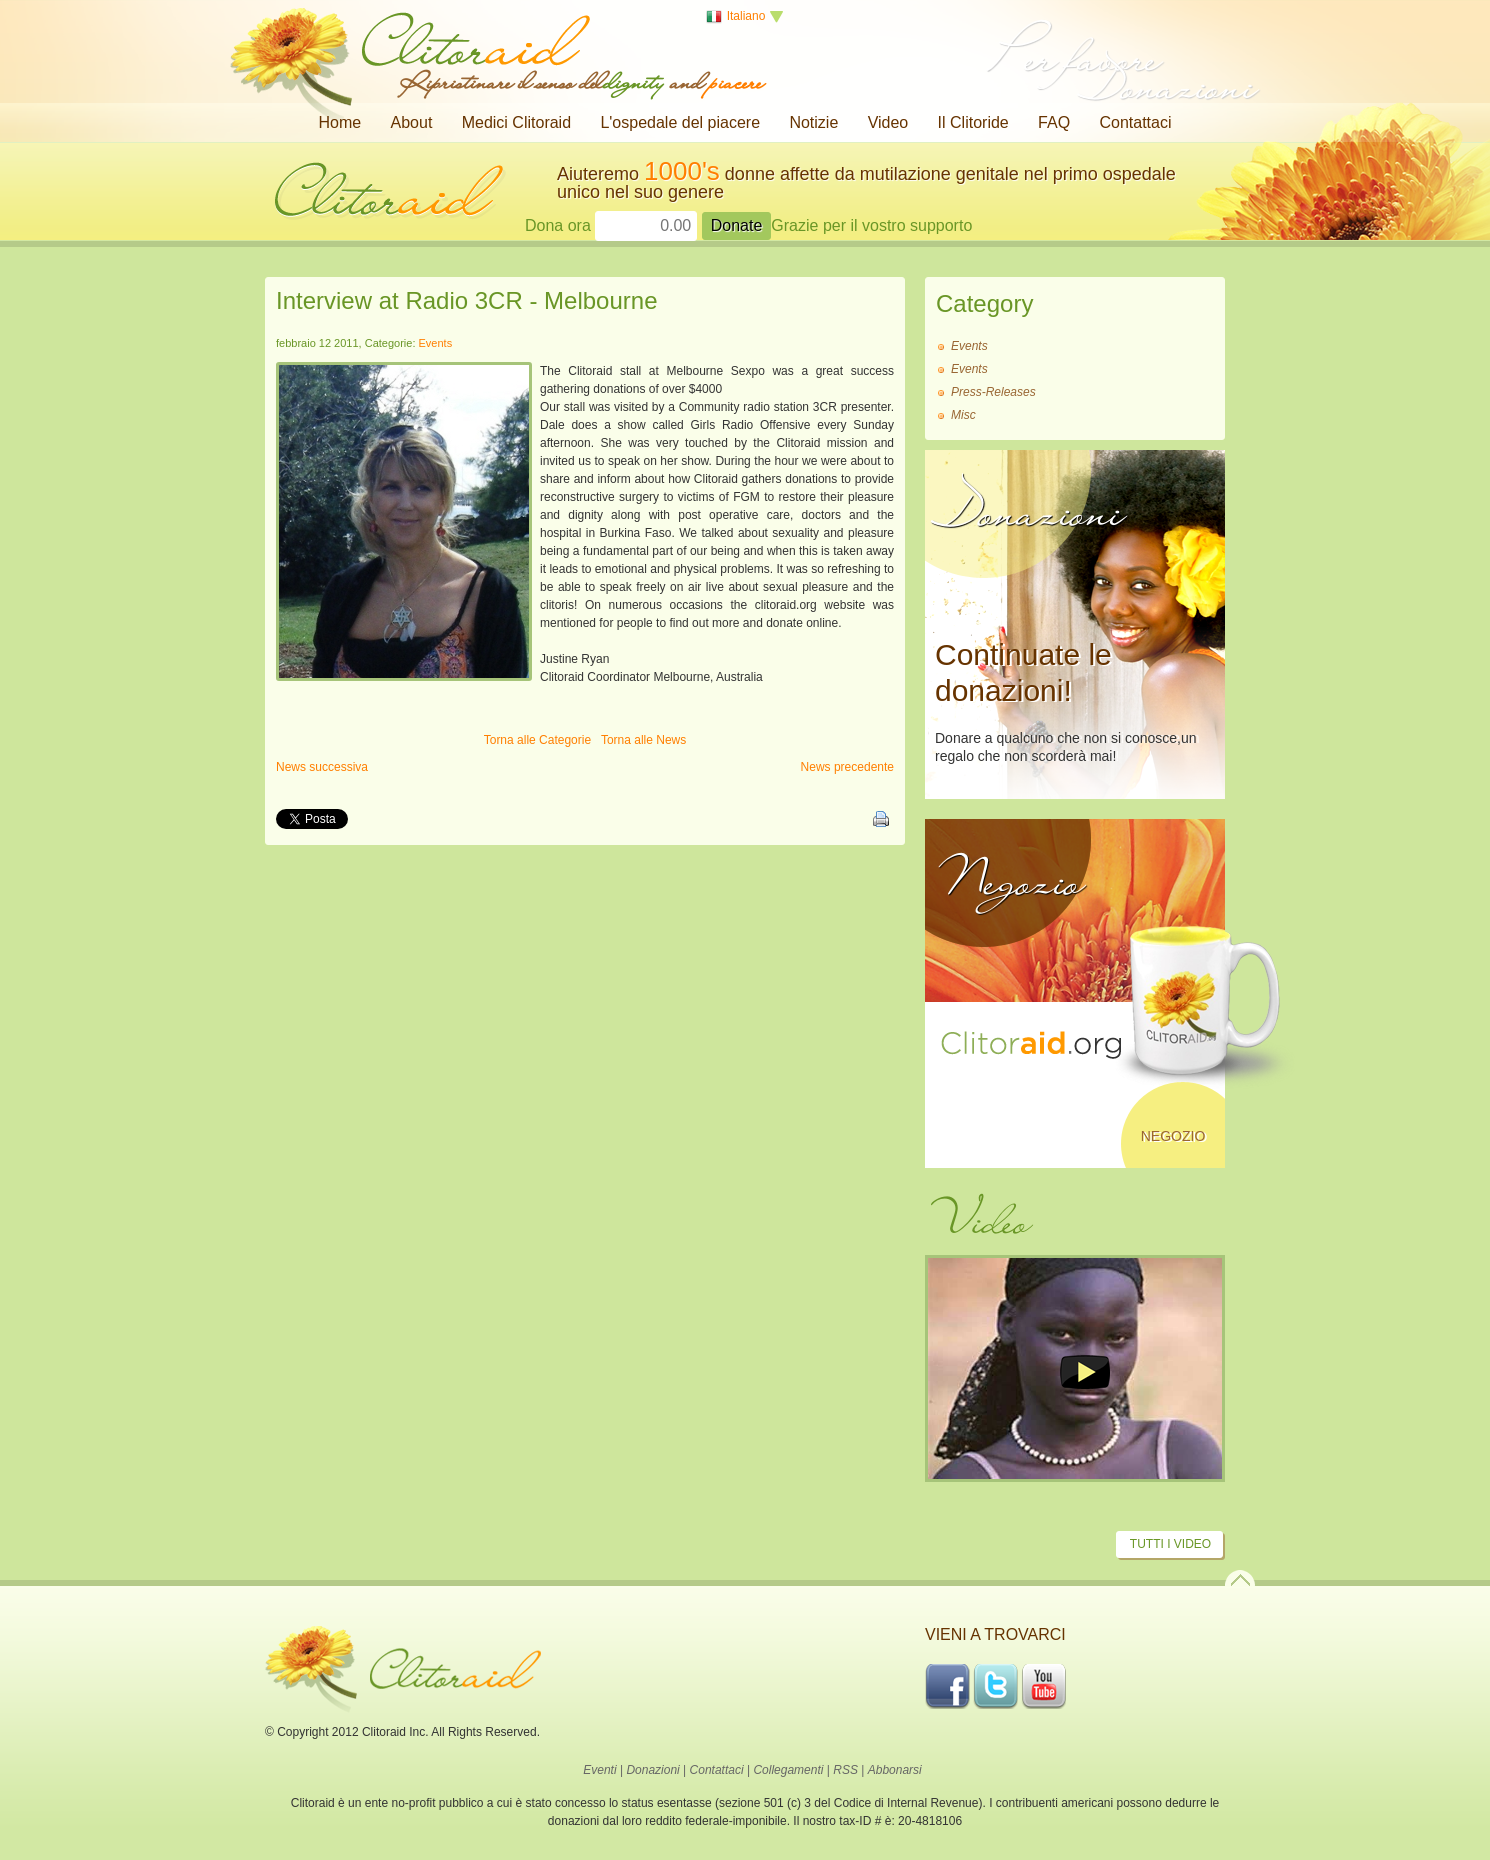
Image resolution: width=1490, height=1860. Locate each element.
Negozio (1173, 1136)
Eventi (599, 1770)
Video (888, 122)
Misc (963, 415)
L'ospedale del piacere (680, 122)
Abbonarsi (895, 1770)
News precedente (847, 767)
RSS (845, 1770)
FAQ (1054, 122)
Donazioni (652, 1770)
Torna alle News (643, 740)
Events (436, 343)
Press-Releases (993, 392)
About (412, 122)
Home (340, 122)
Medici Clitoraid (516, 122)
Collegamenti (788, 1770)
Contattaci (1135, 122)
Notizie (813, 122)
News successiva (322, 767)
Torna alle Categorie (537, 740)
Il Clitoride (973, 122)
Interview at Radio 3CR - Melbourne (467, 300)
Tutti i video (1170, 1544)
